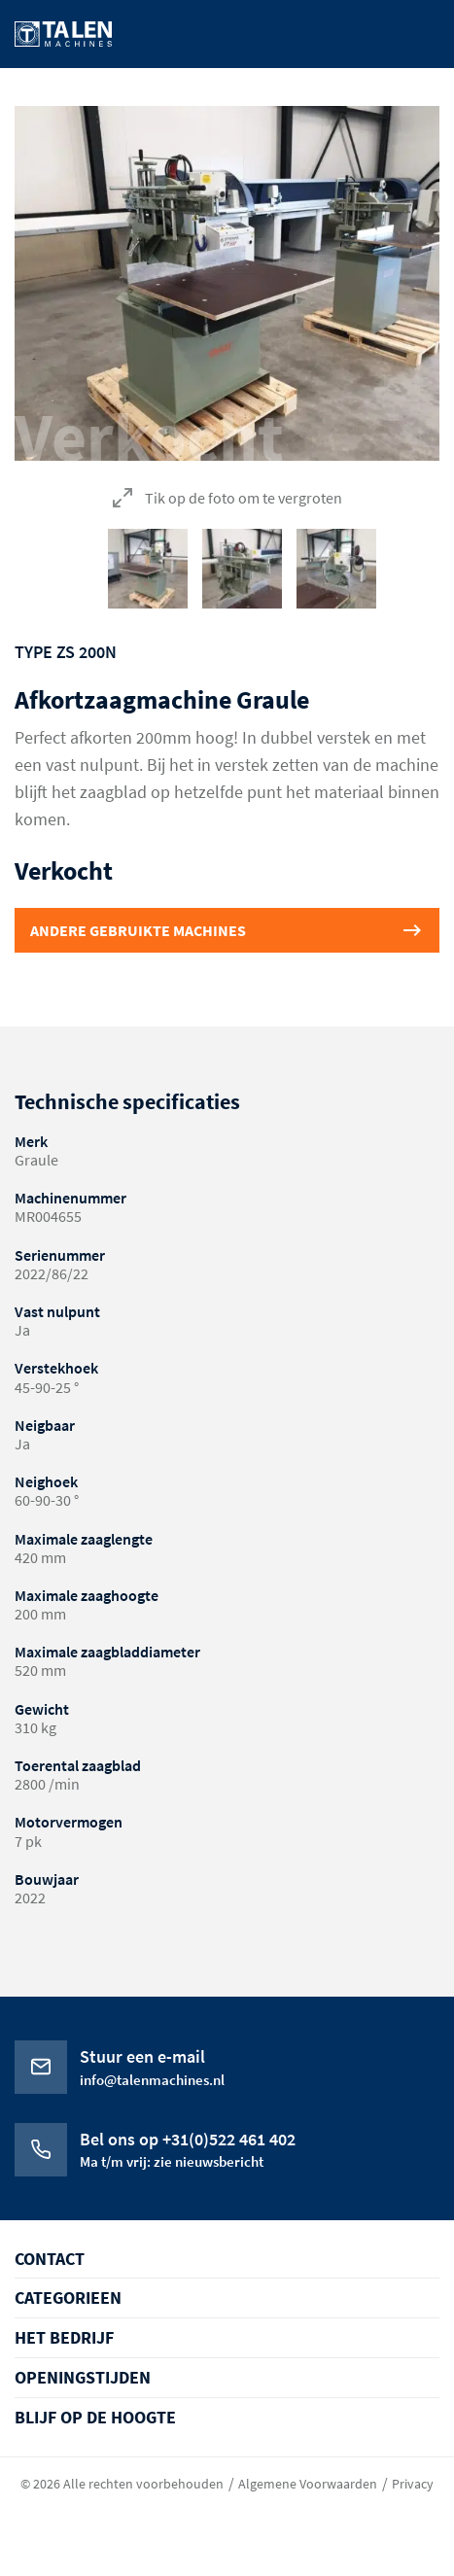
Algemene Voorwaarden (307, 2483)
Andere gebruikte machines (138, 930)
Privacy (413, 2483)
